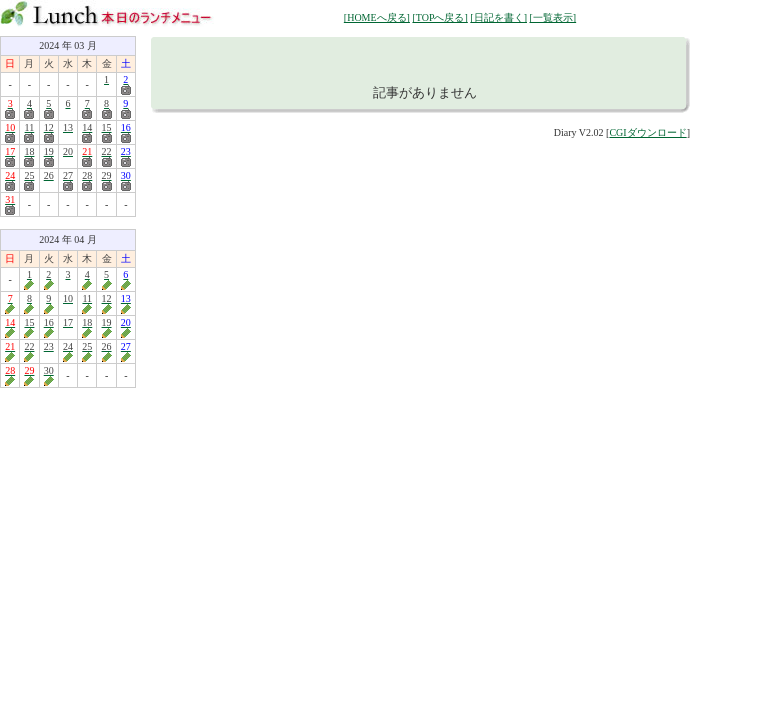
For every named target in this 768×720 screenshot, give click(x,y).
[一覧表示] (552, 17)
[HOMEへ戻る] (377, 17)
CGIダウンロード (647, 132)
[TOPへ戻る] (439, 17)
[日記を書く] (498, 17)
